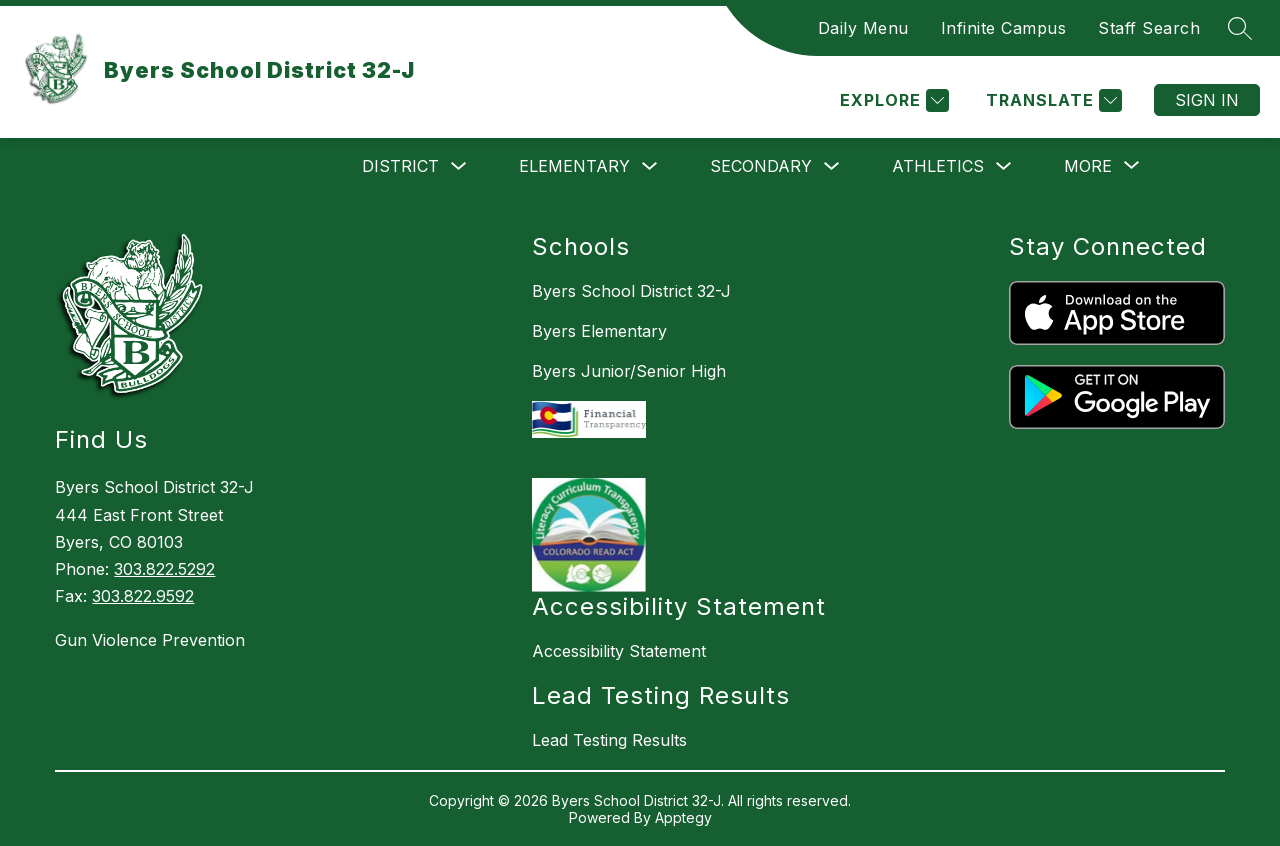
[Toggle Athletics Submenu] (1004, 166)
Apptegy (683, 817)
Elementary (574, 166)
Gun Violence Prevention (150, 640)
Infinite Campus (1004, 28)
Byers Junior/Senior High (629, 371)
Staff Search (1149, 28)
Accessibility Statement (619, 651)
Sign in (1207, 100)
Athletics (938, 166)
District (400, 166)
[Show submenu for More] (1088, 166)
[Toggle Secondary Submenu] (832, 166)
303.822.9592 (143, 596)
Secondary (761, 166)
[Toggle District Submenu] (459, 166)
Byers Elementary (599, 331)
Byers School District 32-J (631, 291)
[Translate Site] (1051, 100)
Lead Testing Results (609, 740)
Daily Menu (863, 28)
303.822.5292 (164, 569)
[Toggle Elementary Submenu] (650, 166)
